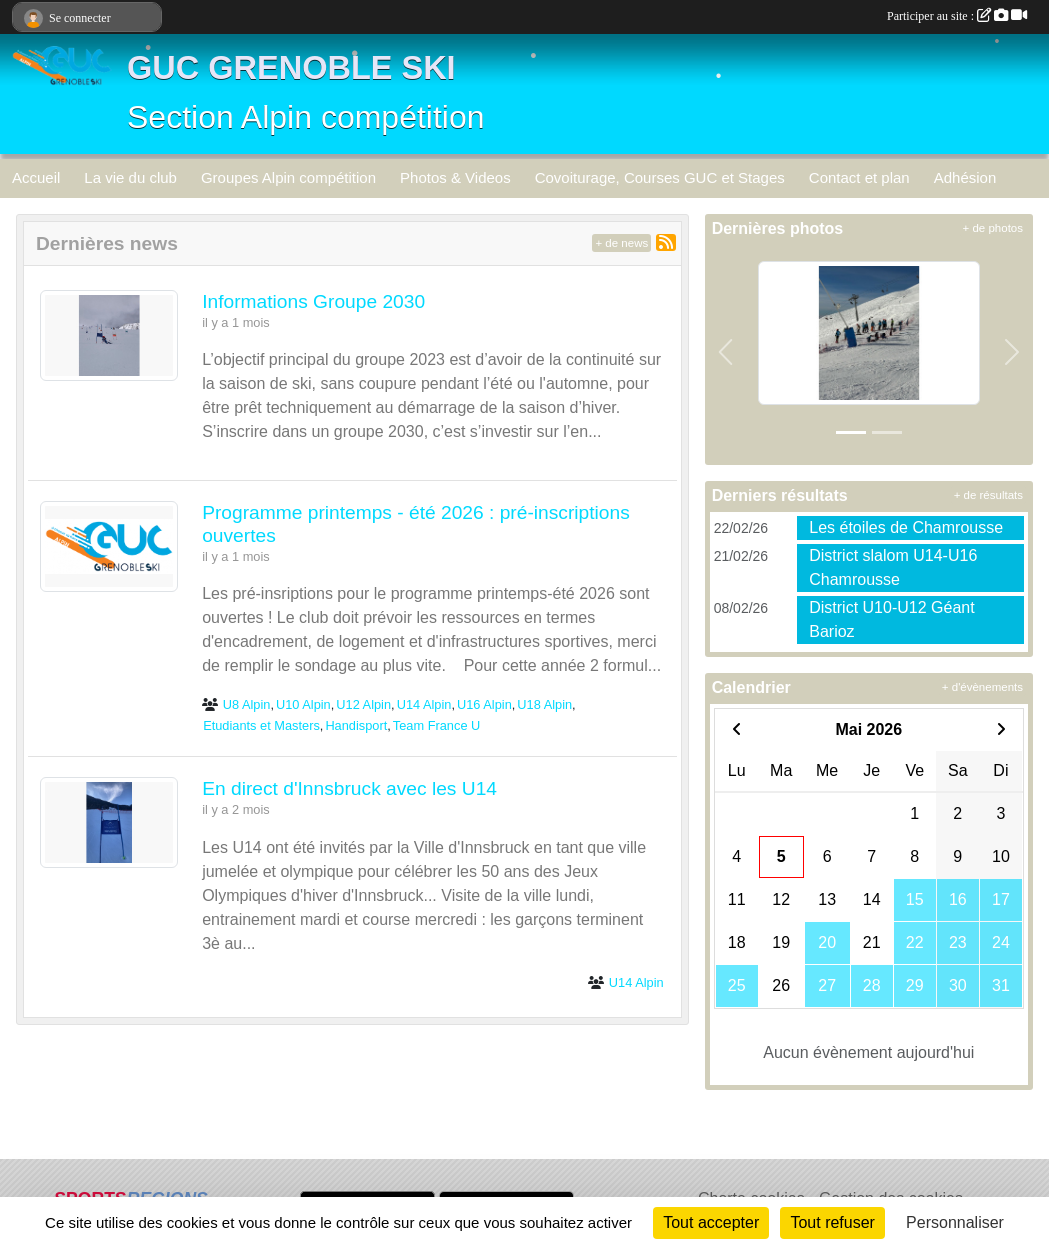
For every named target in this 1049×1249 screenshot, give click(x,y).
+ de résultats (988, 495)
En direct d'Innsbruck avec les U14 (349, 788)
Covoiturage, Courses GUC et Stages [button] (660, 177)
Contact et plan (859, 177)
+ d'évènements (982, 687)
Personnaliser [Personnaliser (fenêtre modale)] (955, 1222)
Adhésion (965, 177)
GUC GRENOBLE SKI (291, 68)
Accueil (36, 177)
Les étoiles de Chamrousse (906, 527)
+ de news (621, 243)
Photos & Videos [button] (455, 177)
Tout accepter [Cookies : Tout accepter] (711, 1222)
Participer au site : (957, 16)
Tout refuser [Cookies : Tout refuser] (832, 1222)
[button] (726, 352)
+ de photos (993, 228)
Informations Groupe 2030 (313, 301)
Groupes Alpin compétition (288, 177)
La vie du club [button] (130, 177)
